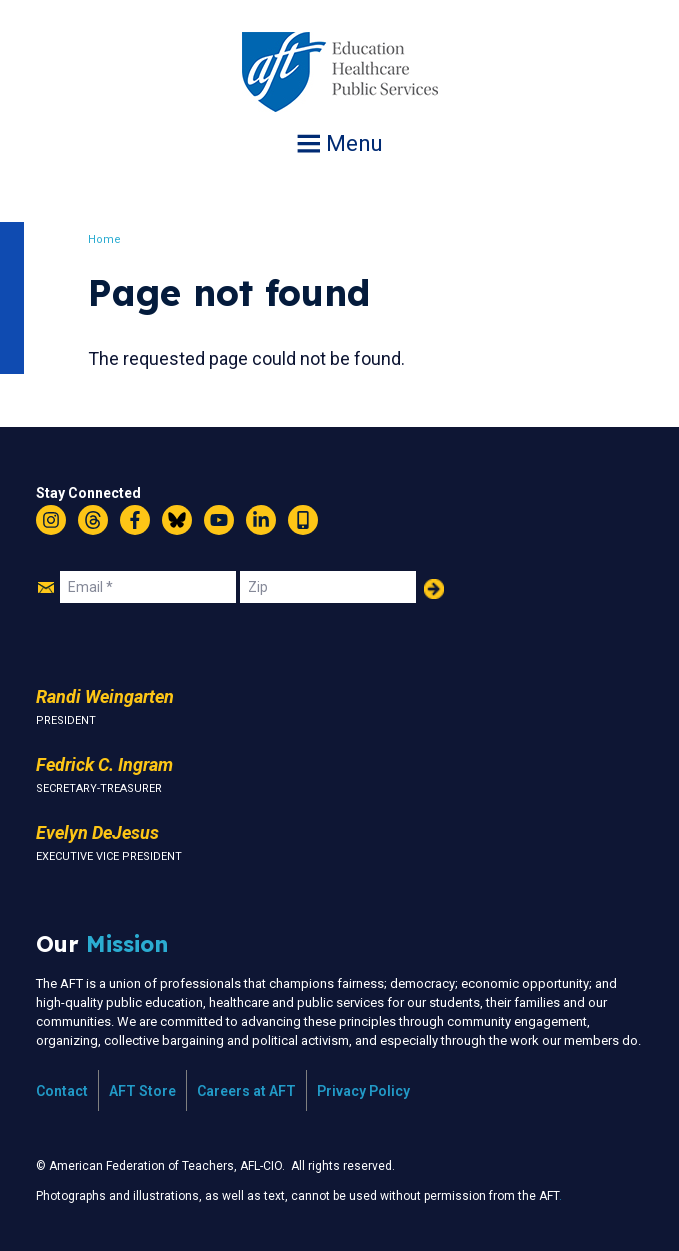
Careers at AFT (246, 1091)
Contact (62, 1091)
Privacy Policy (363, 1091)
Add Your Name (434, 589)
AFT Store (142, 1091)
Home (104, 239)
